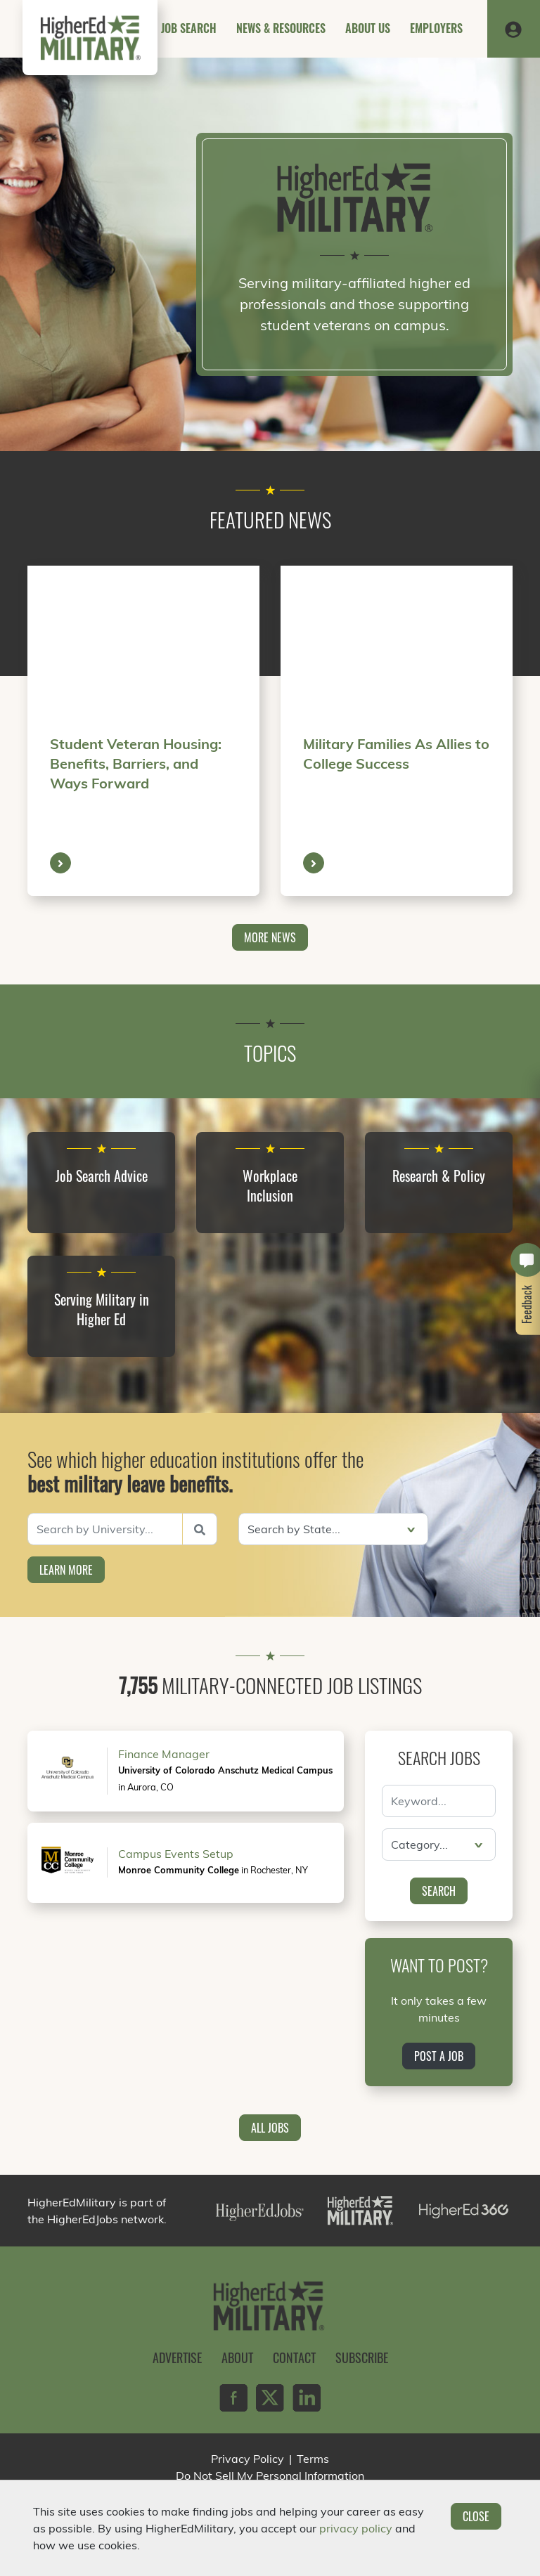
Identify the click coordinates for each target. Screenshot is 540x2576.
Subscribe (361, 2357)
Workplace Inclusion (270, 1185)
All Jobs (270, 2127)
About (237, 2357)
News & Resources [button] (281, 28)
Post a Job (438, 2056)
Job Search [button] (189, 28)
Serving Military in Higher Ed (101, 1309)
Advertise (177, 2357)
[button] (513, 29)
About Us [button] (367, 28)
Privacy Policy (247, 2459)
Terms (313, 2459)
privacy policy (355, 2528)
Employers (436, 28)
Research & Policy (438, 1175)
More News (270, 937)
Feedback (527, 1304)
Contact (294, 2357)
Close (476, 2516)
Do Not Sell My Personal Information (270, 2475)
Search (439, 1890)
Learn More (66, 1569)
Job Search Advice (102, 1175)
